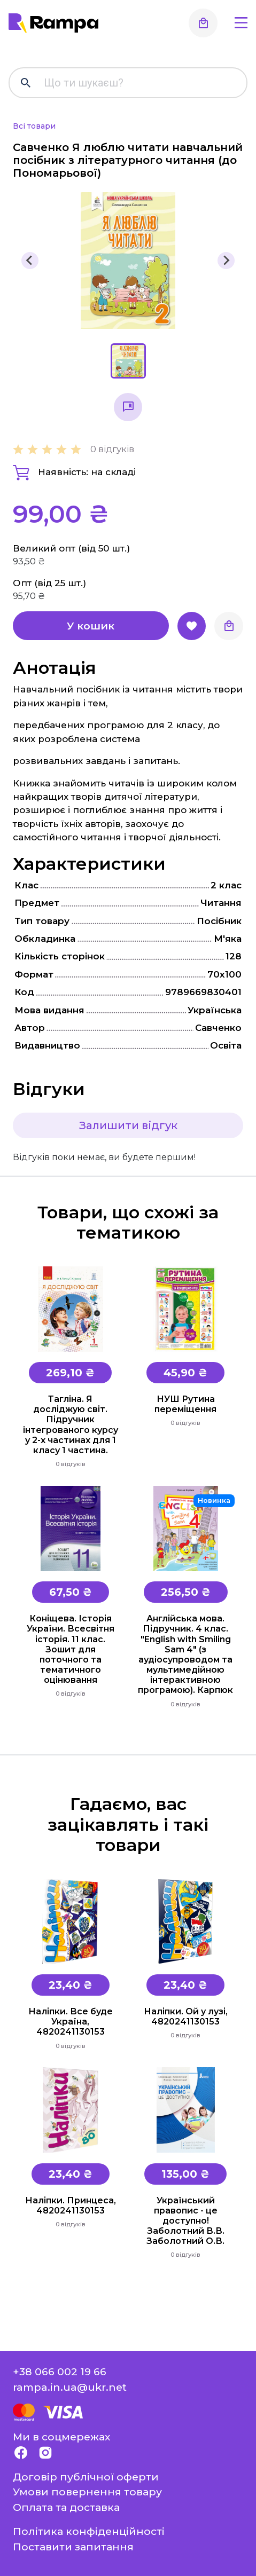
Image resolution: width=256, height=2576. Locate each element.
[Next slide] (226, 260)
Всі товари (34, 126)
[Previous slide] (29, 260)
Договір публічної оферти (86, 2476)
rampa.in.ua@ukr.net (70, 2387)
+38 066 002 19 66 (59, 2371)
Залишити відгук (128, 1125)
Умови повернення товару (87, 2491)
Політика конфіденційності (89, 2531)
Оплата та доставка (66, 2507)
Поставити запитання (73, 2546)
